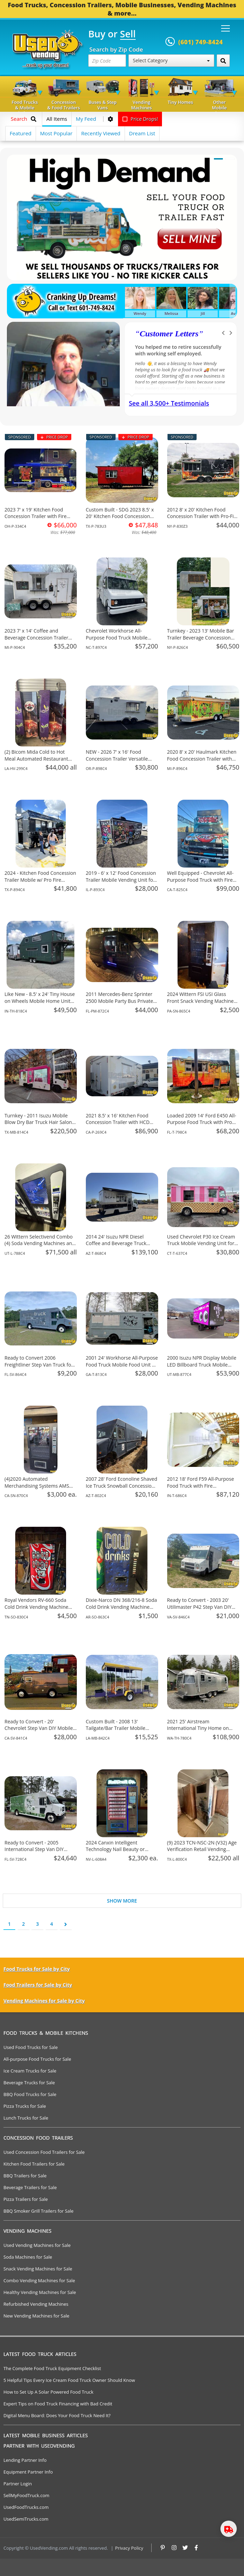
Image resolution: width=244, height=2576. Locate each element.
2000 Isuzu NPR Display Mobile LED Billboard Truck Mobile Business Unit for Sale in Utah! (201, 1364)
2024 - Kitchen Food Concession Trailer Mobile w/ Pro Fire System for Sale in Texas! (40, 880)
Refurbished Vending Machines (36, 2304)
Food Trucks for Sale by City (36, 1969)
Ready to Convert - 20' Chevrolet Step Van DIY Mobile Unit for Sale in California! (38, 1728)
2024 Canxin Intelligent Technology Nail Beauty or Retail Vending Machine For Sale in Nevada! (122, 1852)
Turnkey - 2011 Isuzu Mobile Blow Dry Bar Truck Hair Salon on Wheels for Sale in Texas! (38, 1122)
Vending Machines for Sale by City (44, 2000)
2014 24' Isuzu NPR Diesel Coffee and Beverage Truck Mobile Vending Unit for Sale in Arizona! (120, 1246)
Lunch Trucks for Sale (25, 2118)
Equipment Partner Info (28, 2472)
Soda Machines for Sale (27, 2257)
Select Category (171, 60)
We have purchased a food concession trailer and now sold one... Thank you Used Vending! (180, 353)
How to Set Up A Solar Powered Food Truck (48, 2392)
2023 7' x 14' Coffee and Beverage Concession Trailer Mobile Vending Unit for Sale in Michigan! (39, 640)
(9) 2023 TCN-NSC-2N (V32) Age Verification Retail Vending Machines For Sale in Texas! (202, 1849)
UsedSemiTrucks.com (25, 2519)
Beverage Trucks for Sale (29, 2082)
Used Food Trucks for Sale (30, 2047)
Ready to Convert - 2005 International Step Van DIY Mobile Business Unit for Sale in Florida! (39, 1852)
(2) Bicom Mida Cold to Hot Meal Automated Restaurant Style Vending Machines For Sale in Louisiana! (36, 762)
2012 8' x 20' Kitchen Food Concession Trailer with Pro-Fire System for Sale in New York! (202, 516)
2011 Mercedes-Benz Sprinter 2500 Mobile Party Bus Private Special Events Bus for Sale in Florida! (119, 1004)
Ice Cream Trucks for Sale (29, 2071)
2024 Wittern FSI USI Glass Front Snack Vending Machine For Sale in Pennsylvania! (200, 1001)
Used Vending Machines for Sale (37, 2245)
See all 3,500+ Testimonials (169, 403)
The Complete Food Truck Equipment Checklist (52, 2368)
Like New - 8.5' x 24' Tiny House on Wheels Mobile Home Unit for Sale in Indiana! (39, 1001)
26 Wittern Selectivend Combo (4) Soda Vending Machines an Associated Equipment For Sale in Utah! (39, 1246)
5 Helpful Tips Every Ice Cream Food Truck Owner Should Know (69, 2380)
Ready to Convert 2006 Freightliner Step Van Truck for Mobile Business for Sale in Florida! (38, 1367)
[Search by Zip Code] (223, 60)
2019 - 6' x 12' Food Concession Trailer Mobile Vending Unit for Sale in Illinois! (121, 880)
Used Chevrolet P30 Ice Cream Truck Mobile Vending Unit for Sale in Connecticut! (201, 1243)
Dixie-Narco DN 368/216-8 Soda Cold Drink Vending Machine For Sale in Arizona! (121, 1607)
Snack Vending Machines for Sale (37, 2269)
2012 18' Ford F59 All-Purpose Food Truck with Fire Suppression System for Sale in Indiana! (201, 1489)
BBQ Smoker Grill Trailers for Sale (38, 2211)
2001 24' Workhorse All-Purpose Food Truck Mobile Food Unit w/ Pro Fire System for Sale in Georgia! (122, 1367)
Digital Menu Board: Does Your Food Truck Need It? (56, 2415)
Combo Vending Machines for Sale (39, 2280)
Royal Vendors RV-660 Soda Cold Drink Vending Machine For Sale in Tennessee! (36, 1607)
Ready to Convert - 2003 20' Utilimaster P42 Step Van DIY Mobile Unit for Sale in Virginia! (201, 1607)
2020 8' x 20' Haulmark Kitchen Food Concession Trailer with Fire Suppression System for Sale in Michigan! (202, 762)
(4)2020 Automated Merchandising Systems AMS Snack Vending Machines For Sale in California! (36, 1489)
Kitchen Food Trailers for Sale (34, 2164)
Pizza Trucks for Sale (24, 2106)
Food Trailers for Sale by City (37, 1984)
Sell (128, 34)
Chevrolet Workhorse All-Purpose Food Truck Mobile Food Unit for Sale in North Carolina (116, 640)
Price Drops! (140, 119)
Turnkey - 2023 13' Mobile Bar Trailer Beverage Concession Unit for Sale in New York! (200, 637)
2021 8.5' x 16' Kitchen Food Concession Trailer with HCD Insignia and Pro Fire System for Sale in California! (121, 1125)
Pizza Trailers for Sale (25, 2199)
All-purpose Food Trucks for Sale (37, 2059)
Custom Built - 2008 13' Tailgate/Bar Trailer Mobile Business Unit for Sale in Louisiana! (115, 1731)
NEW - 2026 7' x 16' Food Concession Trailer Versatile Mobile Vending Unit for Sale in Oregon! (120, 762)
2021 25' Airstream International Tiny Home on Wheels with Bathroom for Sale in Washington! (202, 1731)
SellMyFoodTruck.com (26, 2495)
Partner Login (17, 2483)
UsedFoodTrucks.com (25, 2507)
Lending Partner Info (24, 2460)
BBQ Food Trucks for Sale (29, 2094)
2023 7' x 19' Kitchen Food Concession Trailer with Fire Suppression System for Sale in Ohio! (39, 519)
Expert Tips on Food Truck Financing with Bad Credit (57, 2404)
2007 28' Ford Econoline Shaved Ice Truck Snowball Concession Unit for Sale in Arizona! (121, 1486)
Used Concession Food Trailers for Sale (44, 2152)
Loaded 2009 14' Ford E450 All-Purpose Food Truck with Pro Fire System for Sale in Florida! (201, 1122)
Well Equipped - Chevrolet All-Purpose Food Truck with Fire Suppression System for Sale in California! (201, 883)
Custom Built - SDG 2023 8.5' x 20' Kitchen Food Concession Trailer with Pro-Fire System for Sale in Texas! (121, 519)
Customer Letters (169, 333)
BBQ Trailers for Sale (25, 2176)
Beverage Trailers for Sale (30, 2187)
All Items (56, 118)
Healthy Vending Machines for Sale (39, 2292)
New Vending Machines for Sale (36, 2316)
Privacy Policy (129, 2548)
